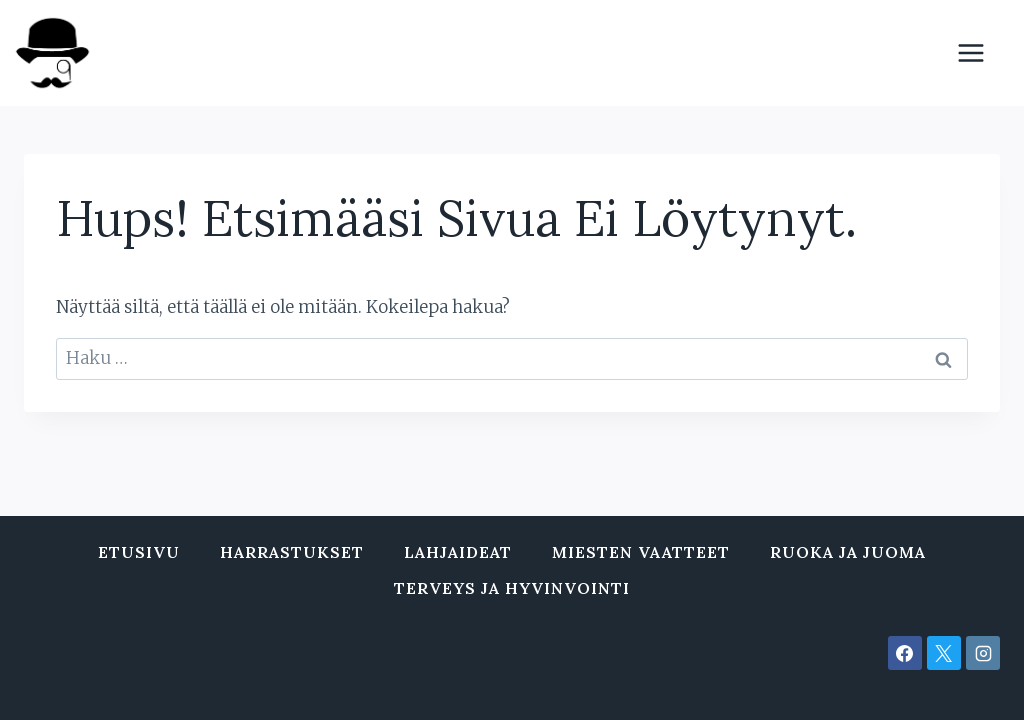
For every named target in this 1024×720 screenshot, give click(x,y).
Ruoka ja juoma (848, 552)
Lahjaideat (458, 552)
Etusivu (139, 552)
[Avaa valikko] (981, 52)
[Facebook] (905, 653)
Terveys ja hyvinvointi (512, 588)
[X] (944, 653)
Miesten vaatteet (641, 552)
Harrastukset (292, 552)
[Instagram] (983, 653)
